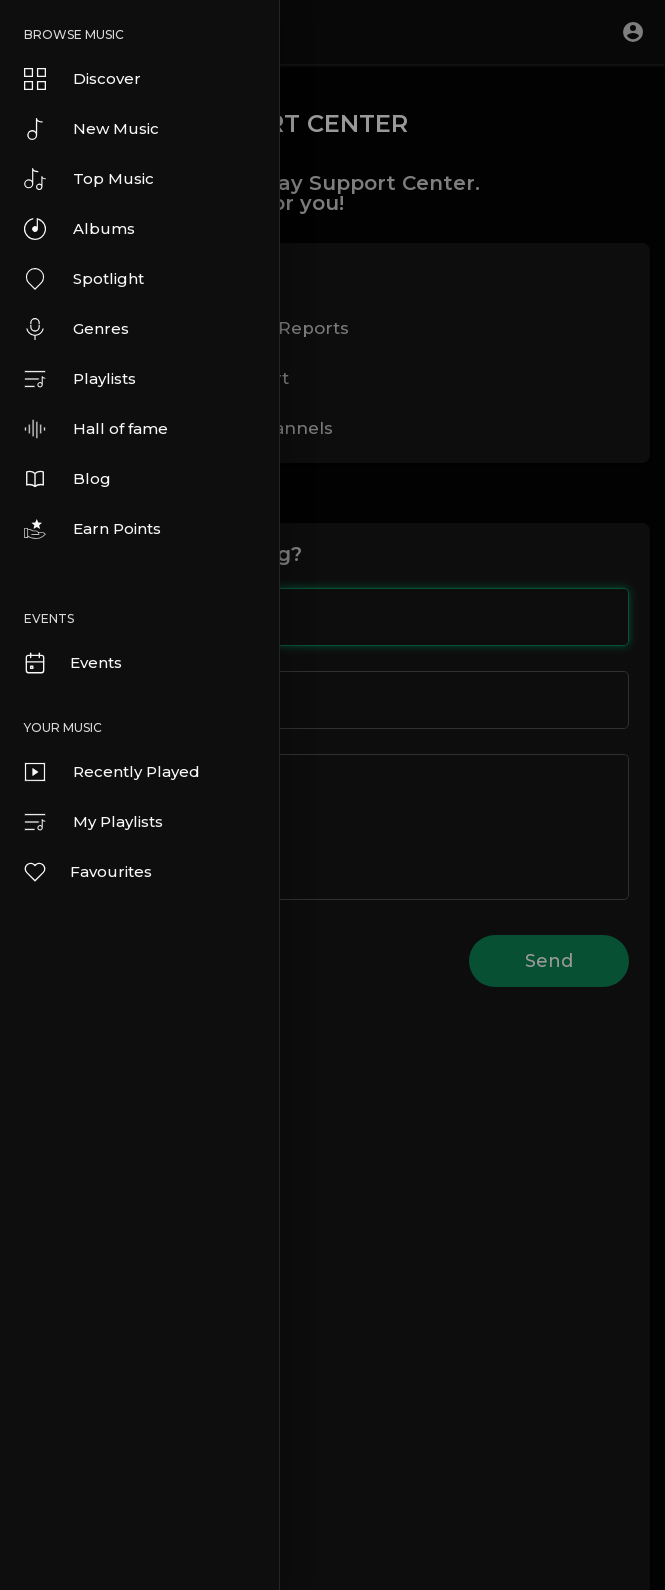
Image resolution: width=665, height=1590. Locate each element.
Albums (79, 229)
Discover (82, 79)
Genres (76, 329)
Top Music (89, 179)
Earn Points (92, 529)
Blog (67, 479)
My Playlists (93, 822)
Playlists (80, 379)
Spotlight (84, 279)
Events (72, 663)
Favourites (87, 872)
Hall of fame (96, 429)
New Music (91, 129)
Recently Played (112, 772)
